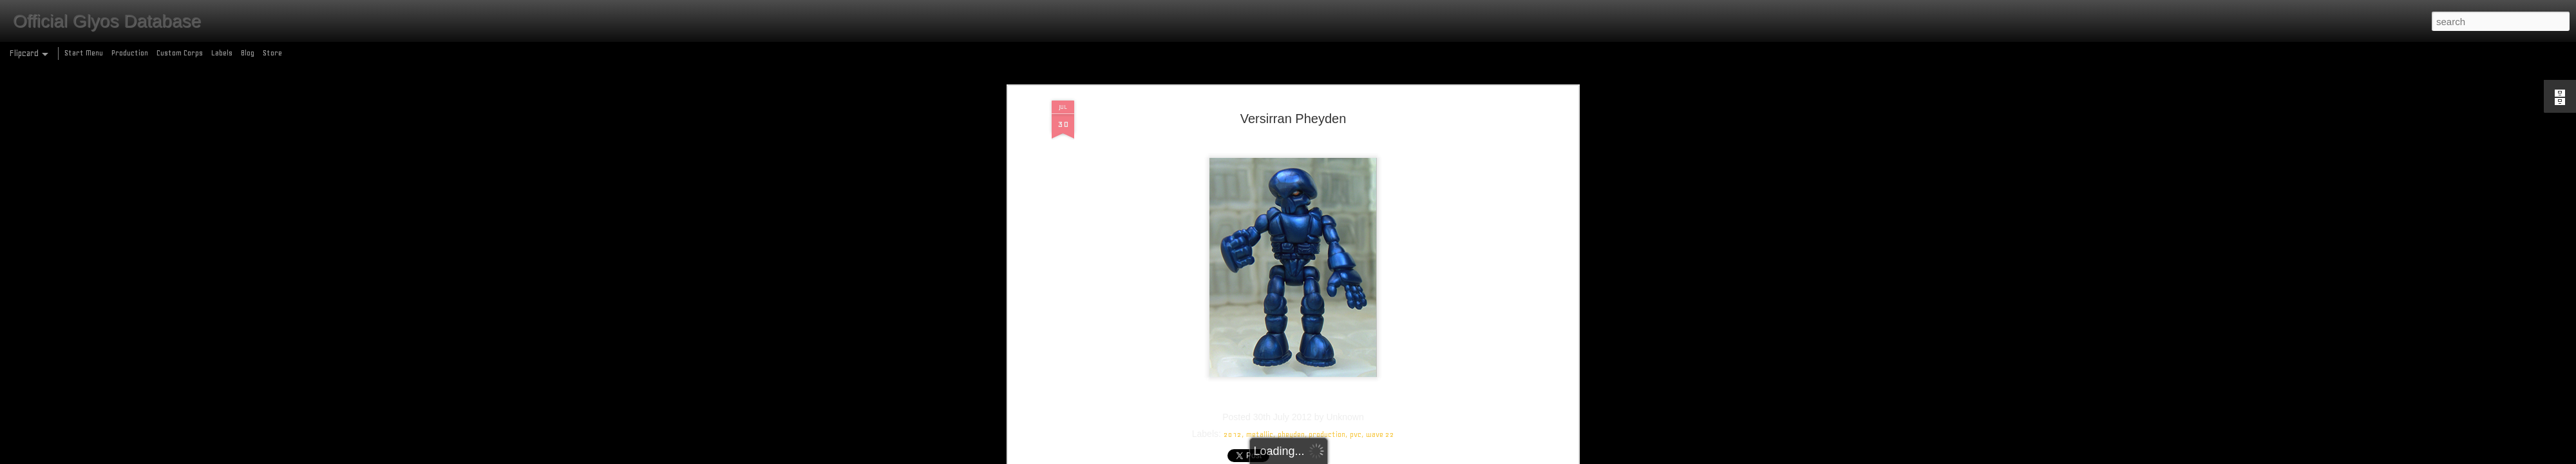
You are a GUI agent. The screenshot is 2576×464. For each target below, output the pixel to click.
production (1327, 364)
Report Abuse (1381, 456)
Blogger (1344, 456)
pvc (1355, 364)
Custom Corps (179, 52)
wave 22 (1380, 364)
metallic (1259, 364)
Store (272, 52)
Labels (221, 52)
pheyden (1291, 364)
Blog (247, 52)
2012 (1233, 364)
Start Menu (83, 52)
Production (129, 52)
